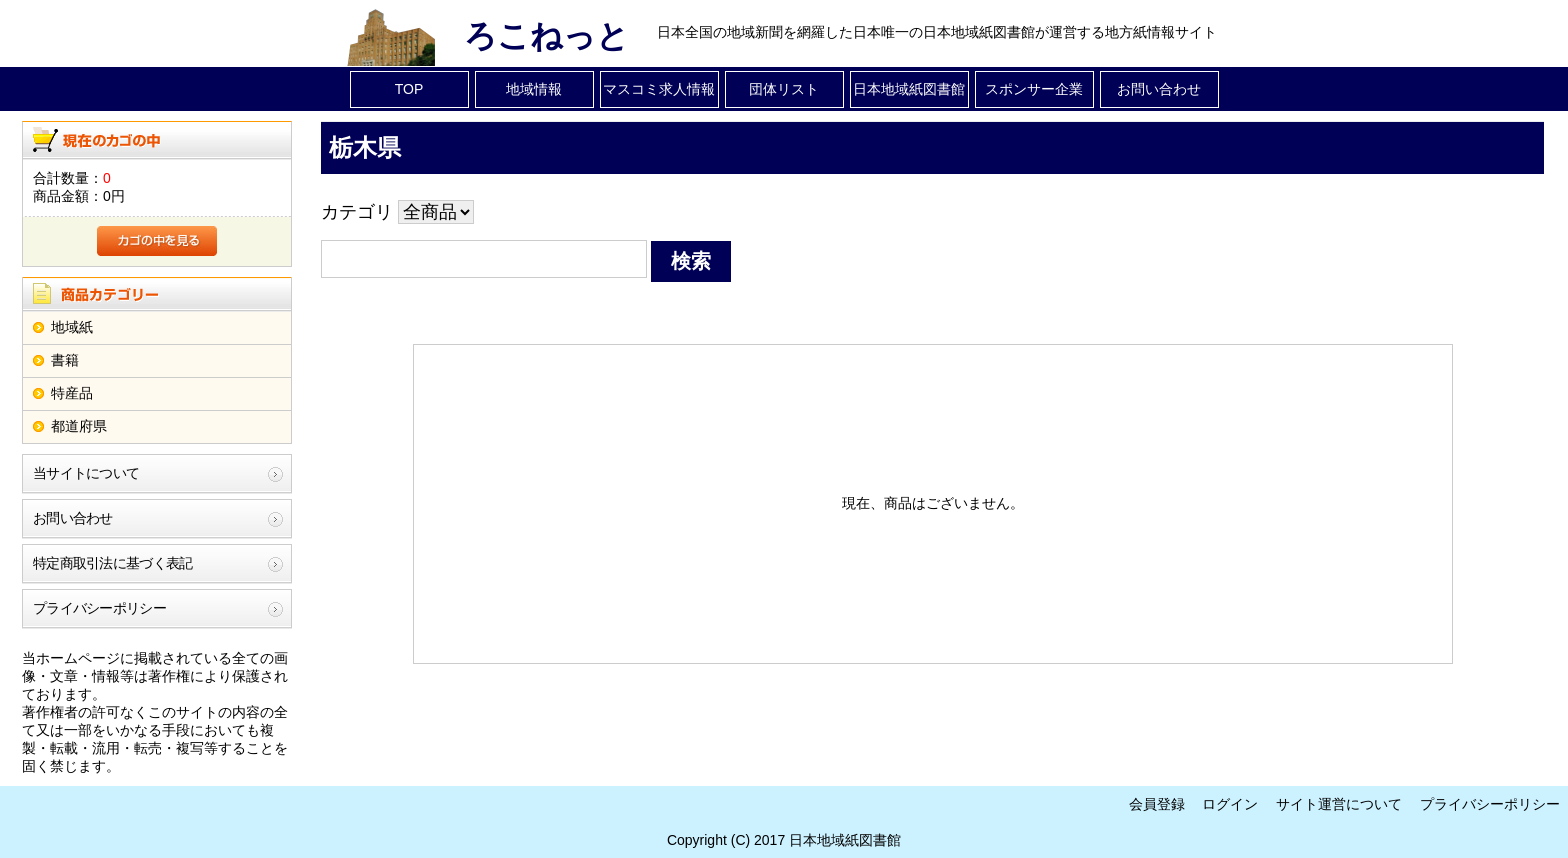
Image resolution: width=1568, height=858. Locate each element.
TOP (409, 89)
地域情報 (534, 89)
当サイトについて (86, 473)
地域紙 (72, 327)
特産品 (72, 393)
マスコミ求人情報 (659, 89)
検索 (691, 261)
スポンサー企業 (1034, 89)
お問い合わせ (1159, 89)
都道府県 (79, 426)
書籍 (65, 360)
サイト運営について (1339, 804)
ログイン (1230, 804)
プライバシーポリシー (99, 608)
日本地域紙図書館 (909, 89)
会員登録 (1157, 804)
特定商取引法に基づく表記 (113, 563)
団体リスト (784, 89)
